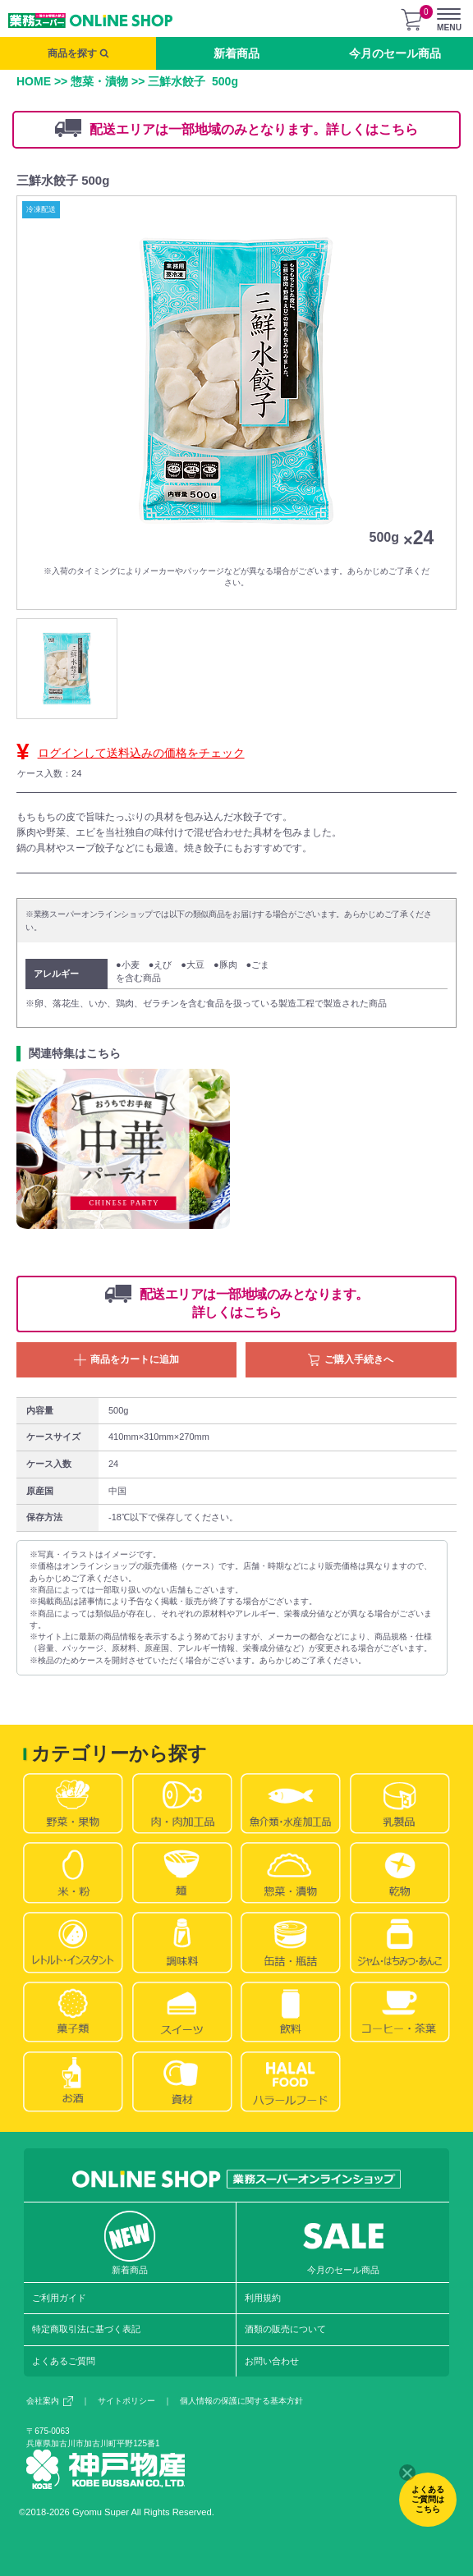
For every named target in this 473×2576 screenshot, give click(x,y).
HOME (33, 81)
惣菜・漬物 (99, 81)
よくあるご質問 (63, 2361)
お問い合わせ (272, 2361)
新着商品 (236, 53)
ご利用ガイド (59, 2298)
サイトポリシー (126, 2400)
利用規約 (263, 2298)
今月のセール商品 (395, 53)
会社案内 (49, 2400)
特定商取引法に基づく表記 (86, 2329)
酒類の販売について (285, 2329)
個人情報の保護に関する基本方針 (241, 2400)
